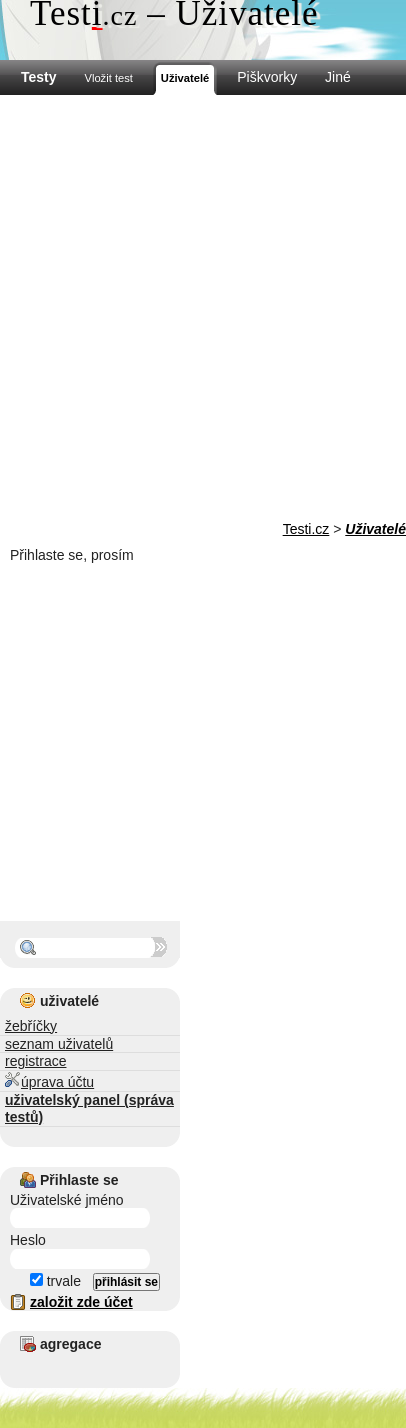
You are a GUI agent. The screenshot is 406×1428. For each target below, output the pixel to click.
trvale (55, 1281)
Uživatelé (375, 529)
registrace (35, 1061)
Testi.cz (306, 529)
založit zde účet (81, 1302)
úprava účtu (49, 1080)
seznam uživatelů (59, 1044)
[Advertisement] (203, 308)
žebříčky (31, 1026)
